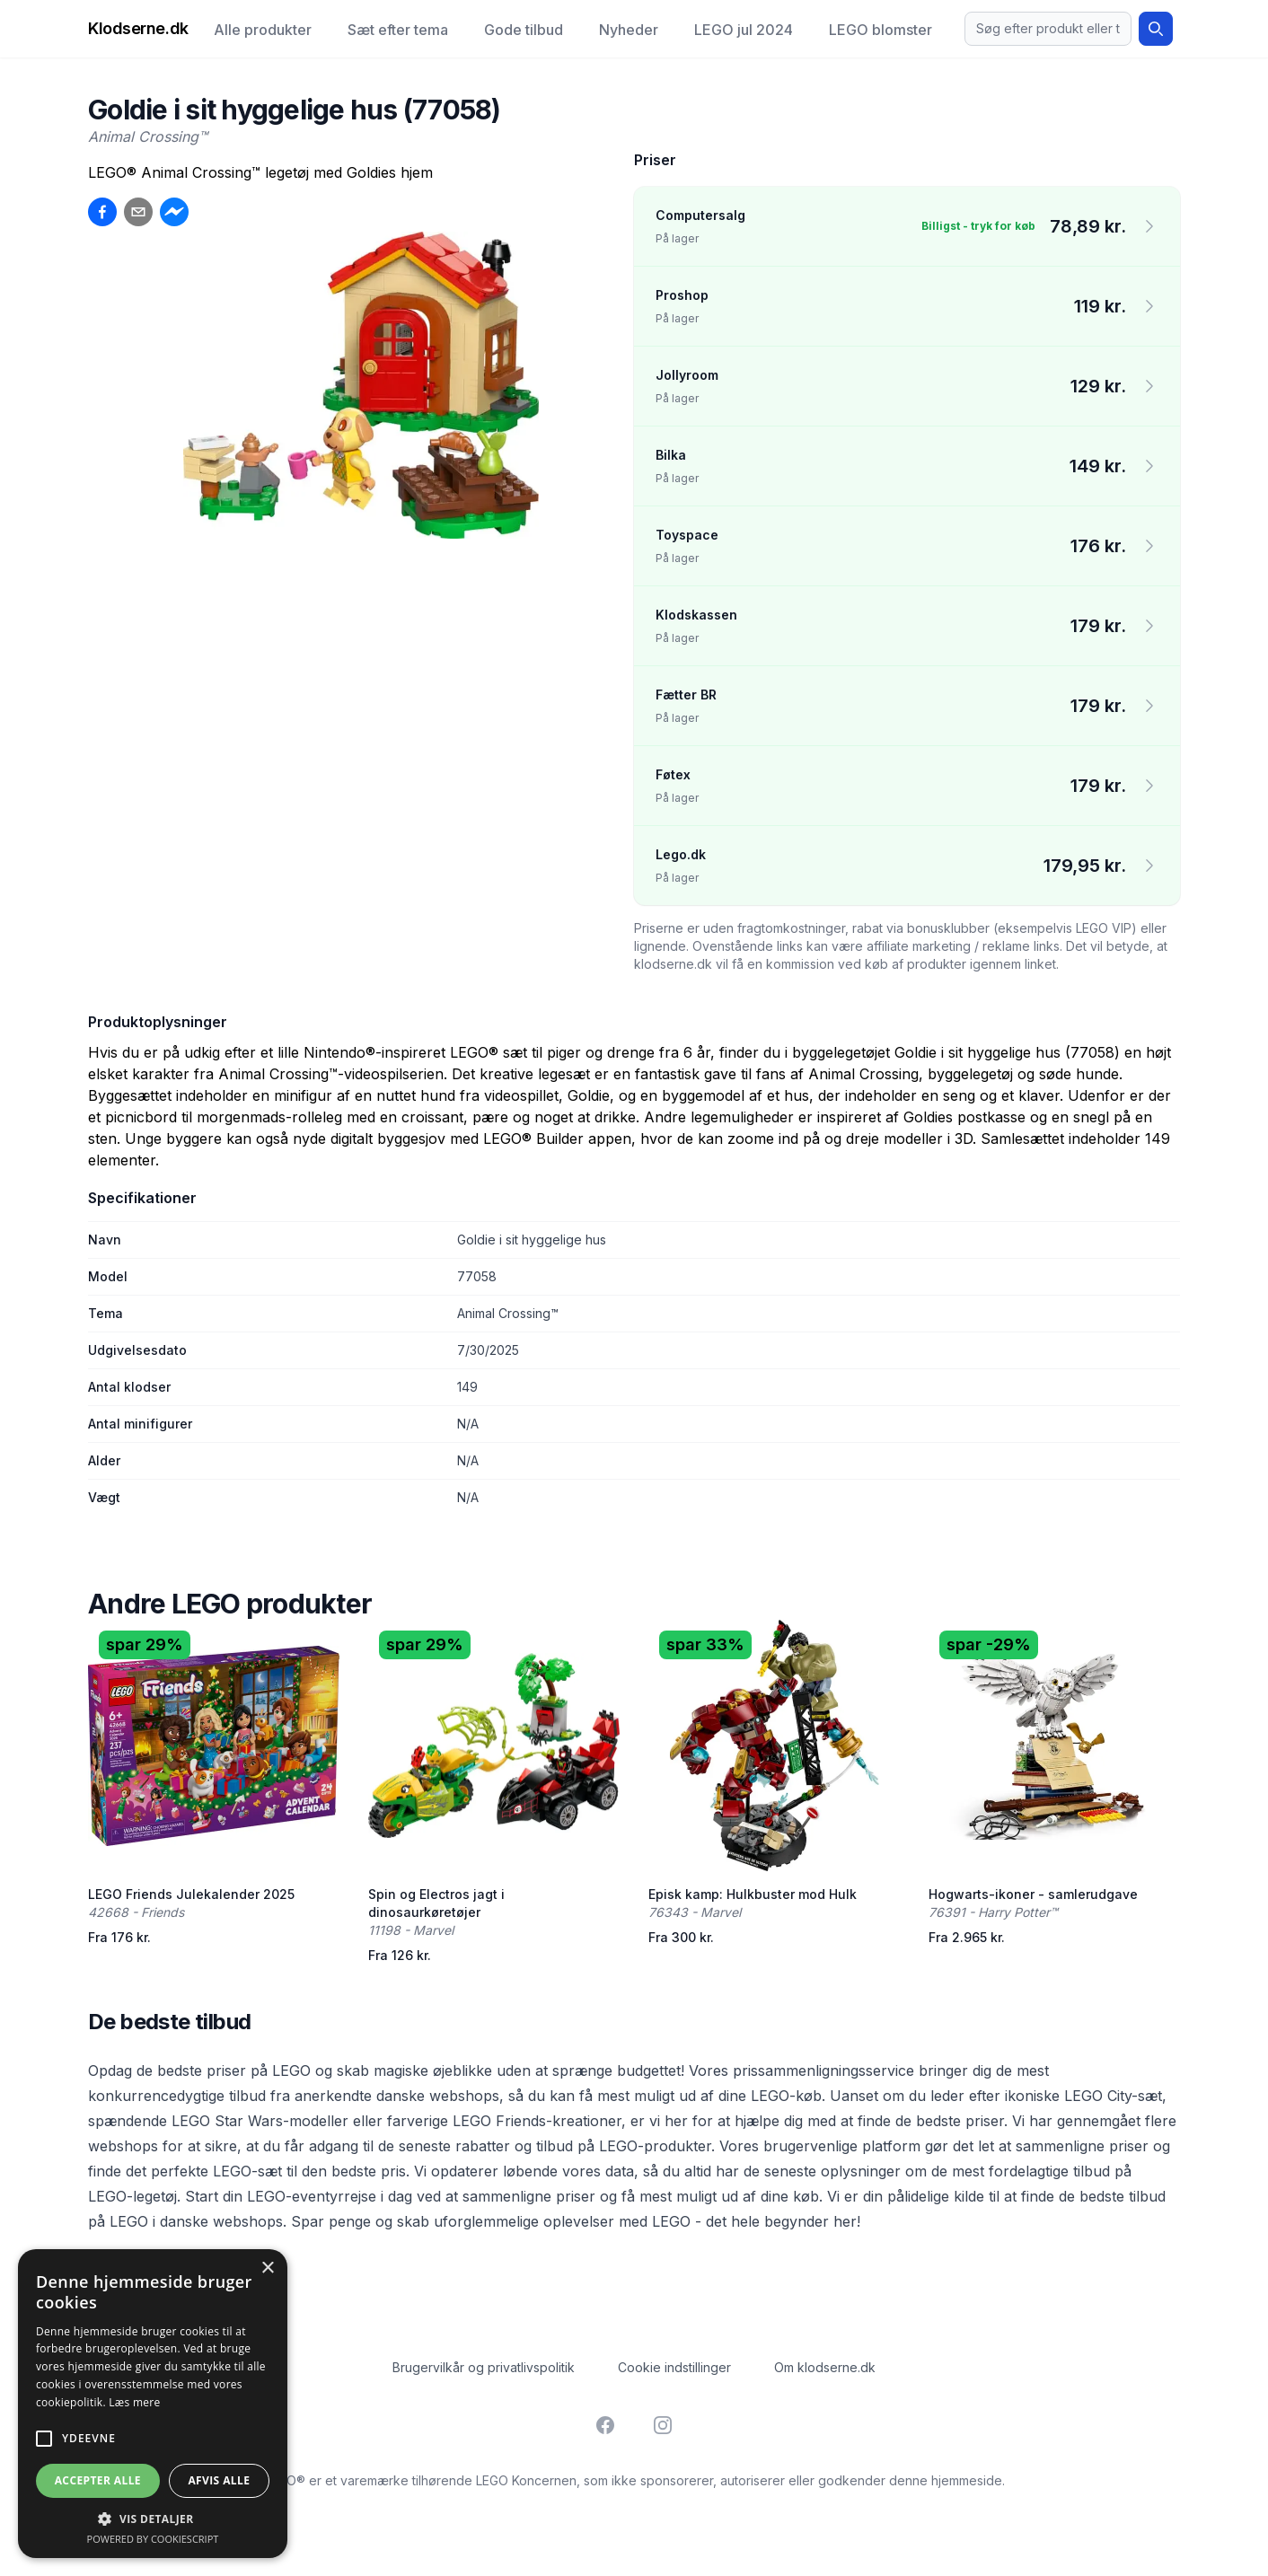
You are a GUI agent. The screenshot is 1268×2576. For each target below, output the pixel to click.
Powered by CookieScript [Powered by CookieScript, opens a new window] (153, 2538)
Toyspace (687, 534)
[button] (152, 2519)
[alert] (152, 2403)
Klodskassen (696, 614)
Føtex (673, 774)
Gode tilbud (523, 30)
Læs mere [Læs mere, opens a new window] (134, 2402)
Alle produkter (263, 30)
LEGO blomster (880, 30)
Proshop (682, 295)
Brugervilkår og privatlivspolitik (483, 2367)
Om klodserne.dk (825, 2367)
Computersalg (700, 215)
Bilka (671, 454)
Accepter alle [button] (98, 2480)
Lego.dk (681, 854)
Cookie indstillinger (674, 2367)
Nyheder (628, 30)
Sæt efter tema (398, 30)
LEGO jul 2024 (743, 30)
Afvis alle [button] (219, 2480)
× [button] (267, 2268)
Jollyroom (687, 374)
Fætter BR (686, 694)
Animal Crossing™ (147, 136)
